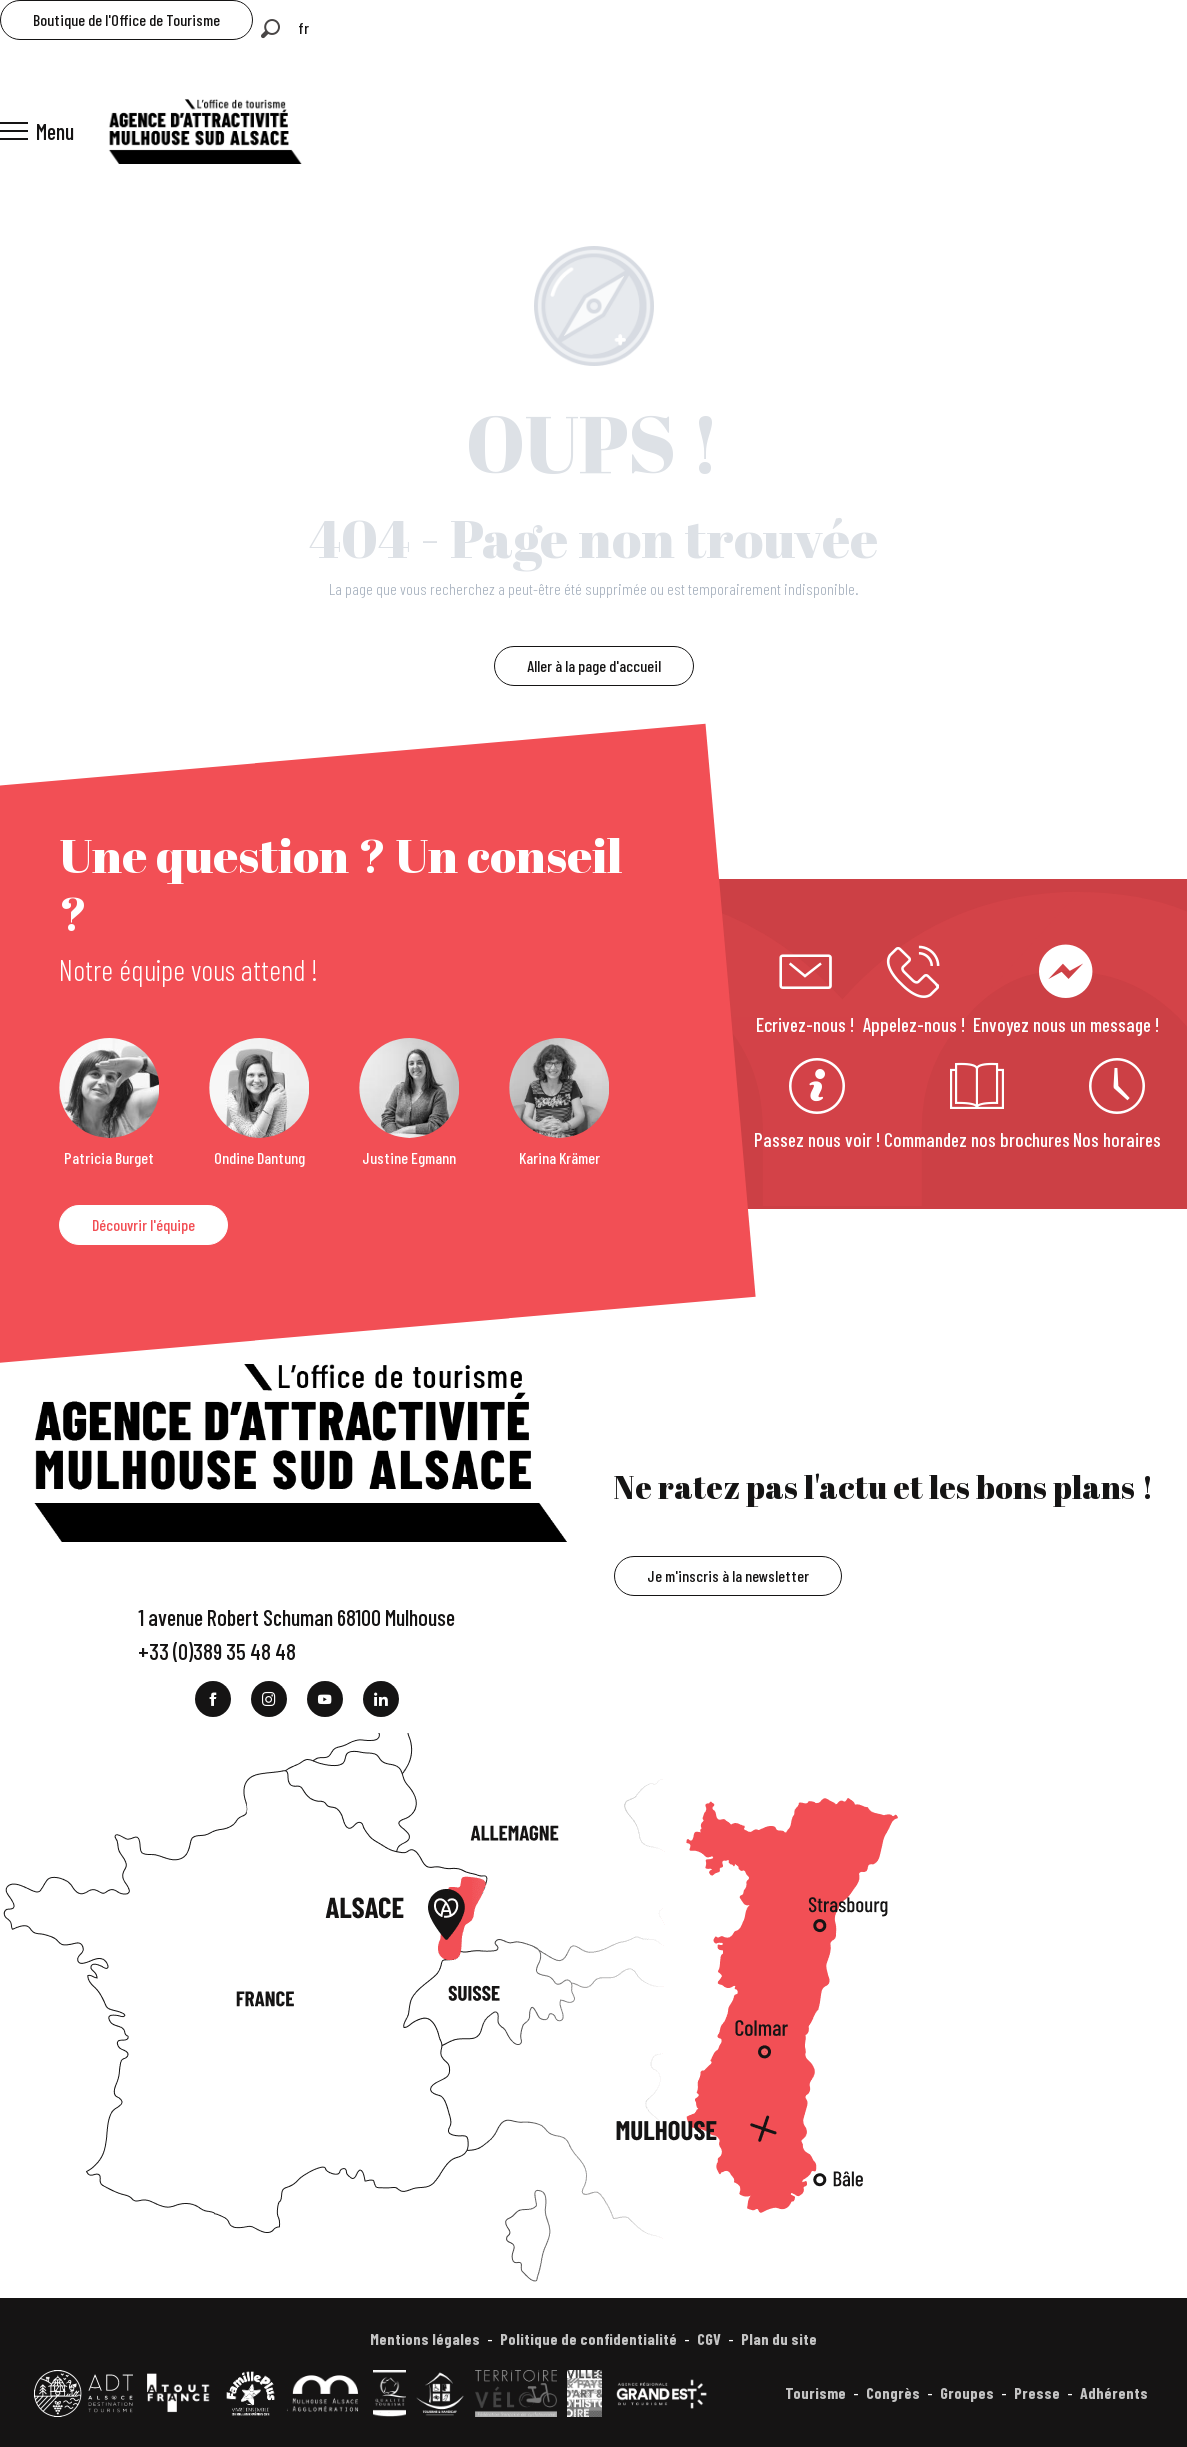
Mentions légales (425, 2338)
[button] (270, 28)
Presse (1037, 2392)
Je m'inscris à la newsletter (728, 1575)
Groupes (967, 2392)
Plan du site (779, 2338)
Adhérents (1114, 2392)
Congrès (893, 2392)
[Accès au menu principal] (37, 131)
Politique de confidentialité (588, 2338)
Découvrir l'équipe (143, 1224)
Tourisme (815, 2392)
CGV (709, 2338)
